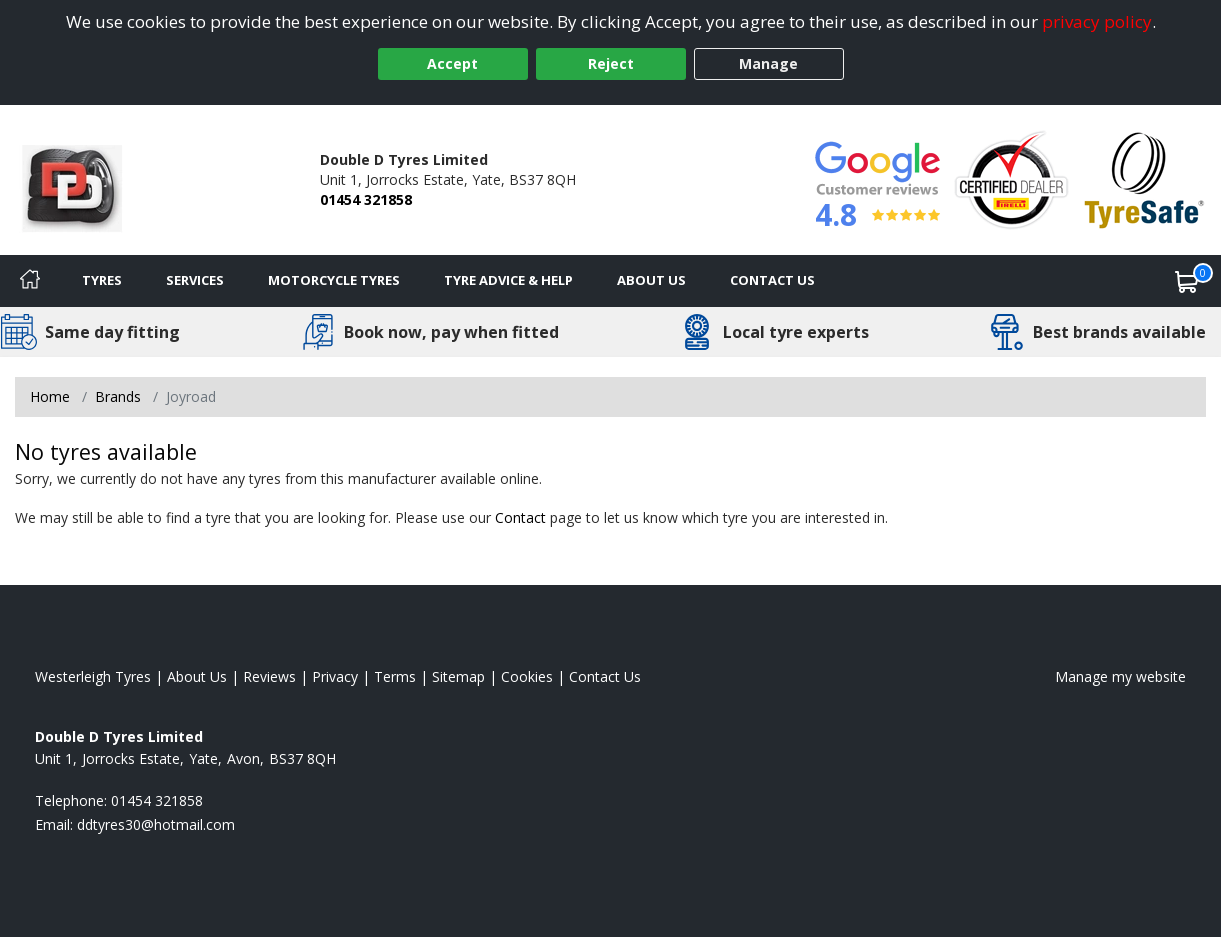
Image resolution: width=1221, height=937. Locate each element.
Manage (768, 63)
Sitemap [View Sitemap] (458, 676)
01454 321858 (366, 199)
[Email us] (156, 824)
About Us (651, 280)
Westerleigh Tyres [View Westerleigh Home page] (93, 676)
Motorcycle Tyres (334, 280)
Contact (520, 517)
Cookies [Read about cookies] (527, 676)
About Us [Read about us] (197, 676)
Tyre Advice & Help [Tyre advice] (508, 280)
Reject (611, 63)
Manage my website (1120, 676)
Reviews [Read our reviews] (269, 676)
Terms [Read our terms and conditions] (395, 676)
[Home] (30, 281)
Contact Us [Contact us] (772, 280)
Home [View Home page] (50, 396)
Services (195, 280)
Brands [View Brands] (118, 396)
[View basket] (1187, 281)
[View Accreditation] (1011, 178)
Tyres (102, 280)
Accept (452, 63)
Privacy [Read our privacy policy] (335, 676)
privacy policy (1097, 21)
